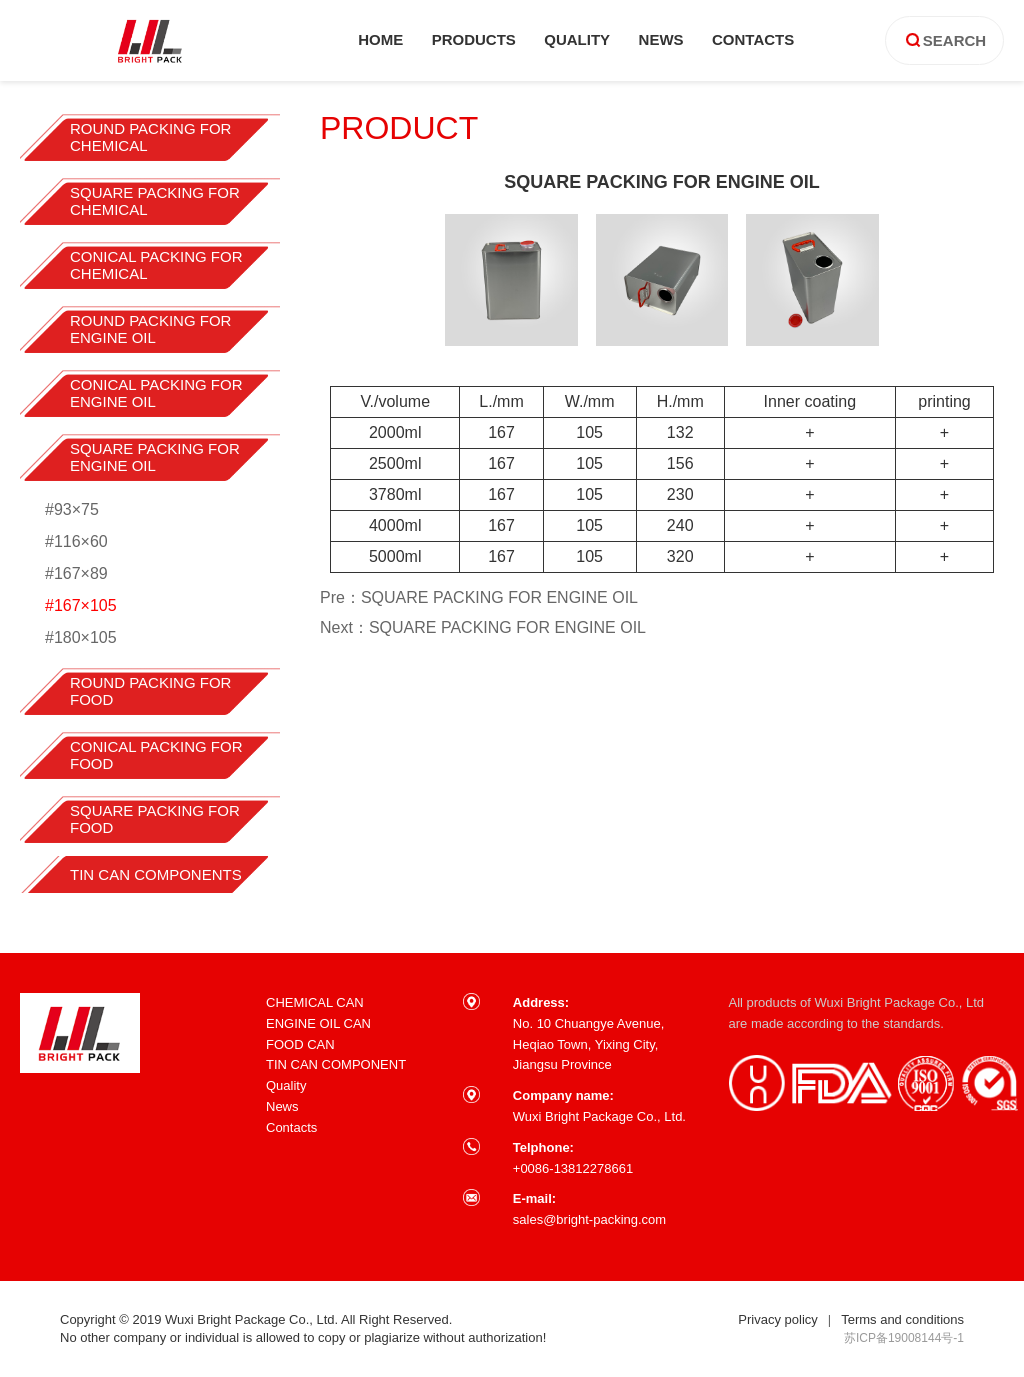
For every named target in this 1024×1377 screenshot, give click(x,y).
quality (577, 39)
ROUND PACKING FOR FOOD (150, 691)
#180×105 (81, 637)
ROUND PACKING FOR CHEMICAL (150, 137)
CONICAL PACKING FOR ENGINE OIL (156, 393)
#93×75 (72, 509)
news (661, 39)
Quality (286, 1085)
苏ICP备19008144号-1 (904, 1338)
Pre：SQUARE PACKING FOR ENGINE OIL (479, 597)
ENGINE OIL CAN (318, 1023)
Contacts (291, 1127)
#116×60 (76, 541)
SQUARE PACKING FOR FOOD (155, 819)
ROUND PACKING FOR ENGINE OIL (150, 329)
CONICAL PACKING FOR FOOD (156, 755)
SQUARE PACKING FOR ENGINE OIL (155, 457)
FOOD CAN (300, 1044)
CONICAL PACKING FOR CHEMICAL (156, 265)
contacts (753, 39)
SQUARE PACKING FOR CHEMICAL (155, 201)
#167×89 (76, 573)
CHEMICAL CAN (315, 1002)
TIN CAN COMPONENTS (156, 874)
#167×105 (81, 605)
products (474, 39)
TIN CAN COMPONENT (336, 1064)
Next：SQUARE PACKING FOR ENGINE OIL (483, 627)
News (282, 1106)
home (380, 39)
